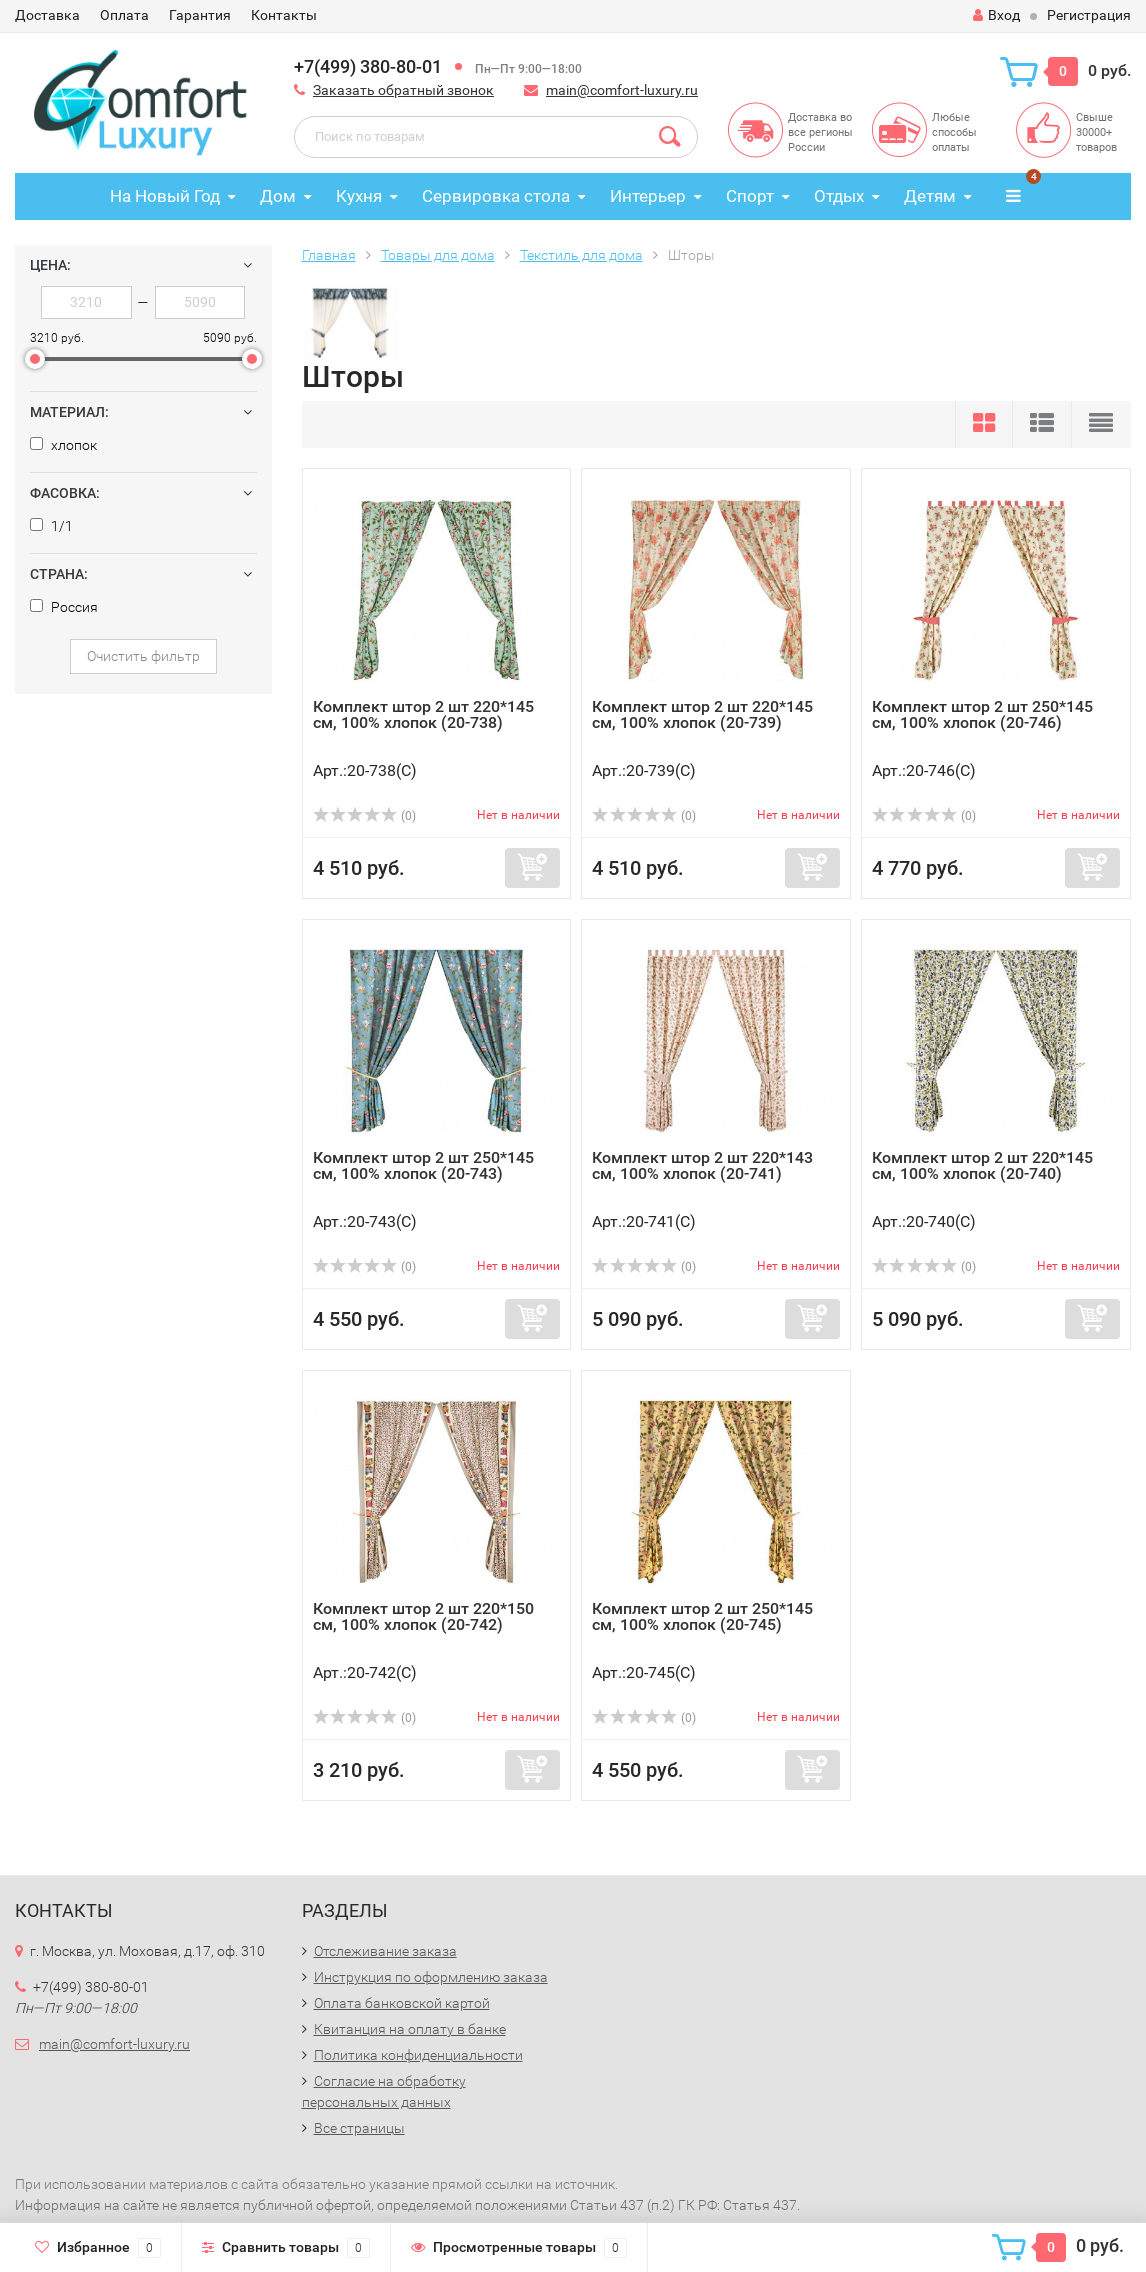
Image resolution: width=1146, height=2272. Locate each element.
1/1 (51, 526)
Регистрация (1089, 15)
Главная (329, 255)
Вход (996, 15)
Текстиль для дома (581, 255)
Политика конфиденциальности (418, 2055)
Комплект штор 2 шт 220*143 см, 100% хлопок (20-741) (702, 1165)
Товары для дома (438, 255)
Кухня (359, 196)
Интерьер (648, 196)
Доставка (47, 15)
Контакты (284, 15)
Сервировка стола (496, 196)
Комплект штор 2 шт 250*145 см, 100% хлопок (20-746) (982, 714)
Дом (278, 196)
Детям (930, 196)
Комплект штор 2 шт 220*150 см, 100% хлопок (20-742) (423, 1616)
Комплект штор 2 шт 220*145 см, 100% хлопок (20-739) (702, 714)
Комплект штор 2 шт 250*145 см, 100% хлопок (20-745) (702, 1616)
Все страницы (359, 2128)
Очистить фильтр (143, 656)
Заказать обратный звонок (403, 90)
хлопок (63, 445)
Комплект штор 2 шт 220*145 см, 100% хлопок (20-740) (982, 1165)
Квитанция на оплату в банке (410, 2029)
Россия (64, 607)
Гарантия (200, 15)
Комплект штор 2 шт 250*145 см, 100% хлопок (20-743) (423, 1165)
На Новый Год (165, 196)
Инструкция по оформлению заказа (431, 1977)
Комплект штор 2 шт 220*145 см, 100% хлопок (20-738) (423, 714)
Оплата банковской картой (402, 2003)
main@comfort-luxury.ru (622, 90)
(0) (365, 816)
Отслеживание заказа (385, 1951)
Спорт (750, 196)
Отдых (839, 196)
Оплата (124, 15)
